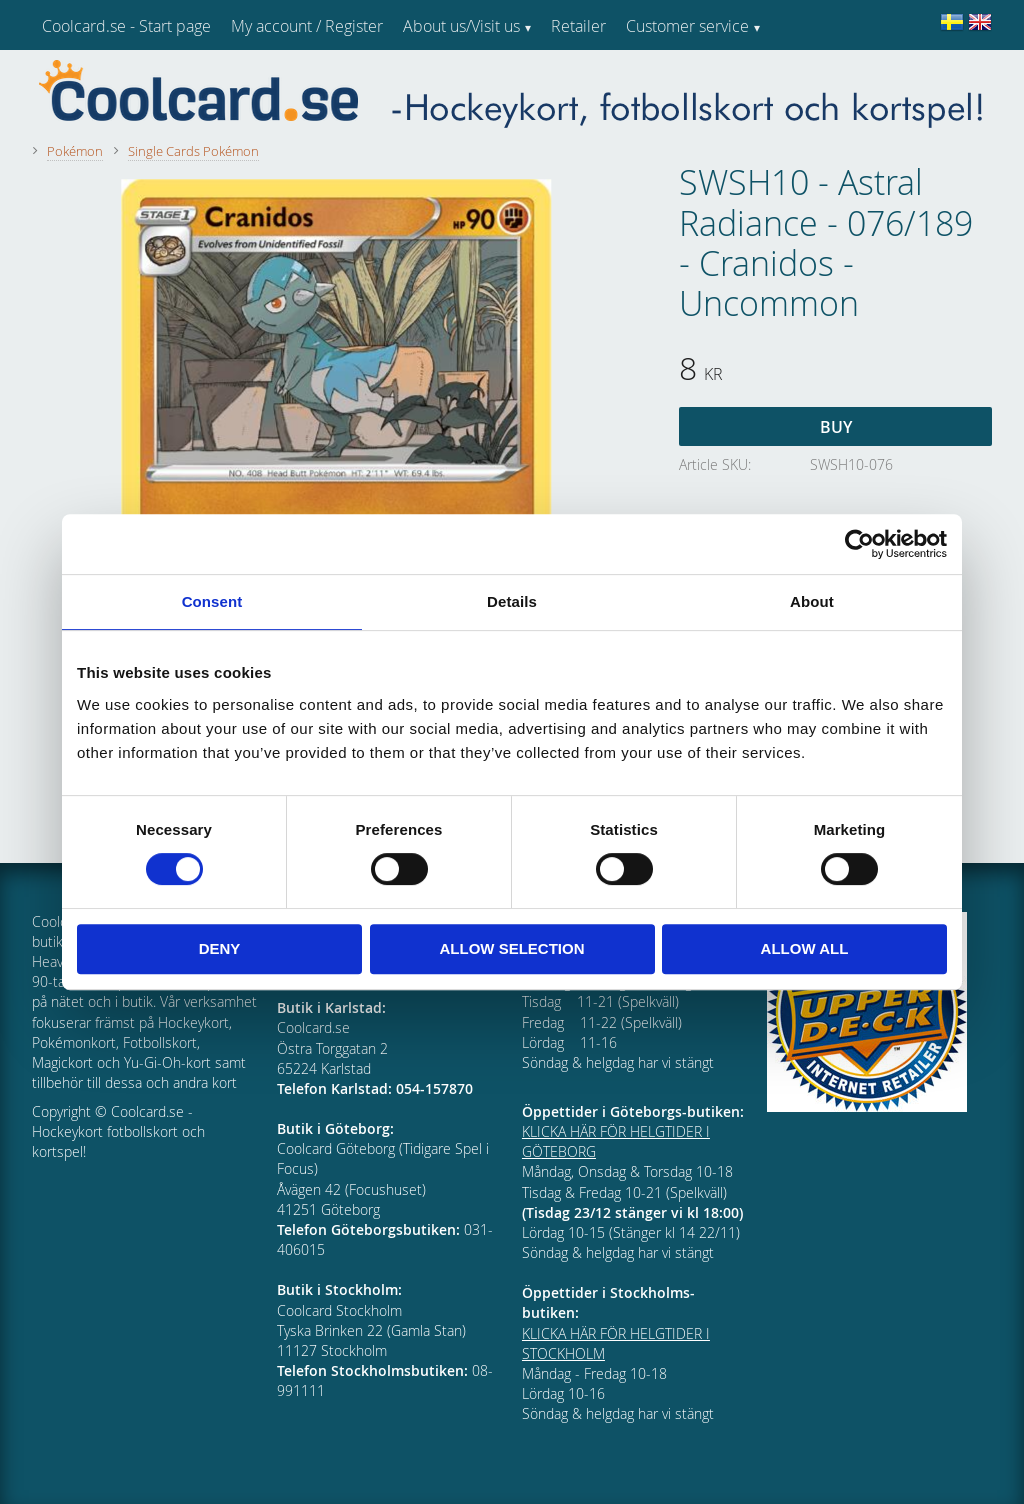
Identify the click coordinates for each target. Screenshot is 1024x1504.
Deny (220, 948)
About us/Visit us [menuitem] (461, 26)
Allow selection (512, 948)
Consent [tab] (212, 601)
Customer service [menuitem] (687, 26)
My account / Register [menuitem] (307, 26)
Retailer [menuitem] (578, 26)
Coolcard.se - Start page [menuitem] (126, 26)
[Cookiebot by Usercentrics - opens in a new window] (859, 544)
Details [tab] (512, 601)
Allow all (805, 948)
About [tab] (812, 601)
